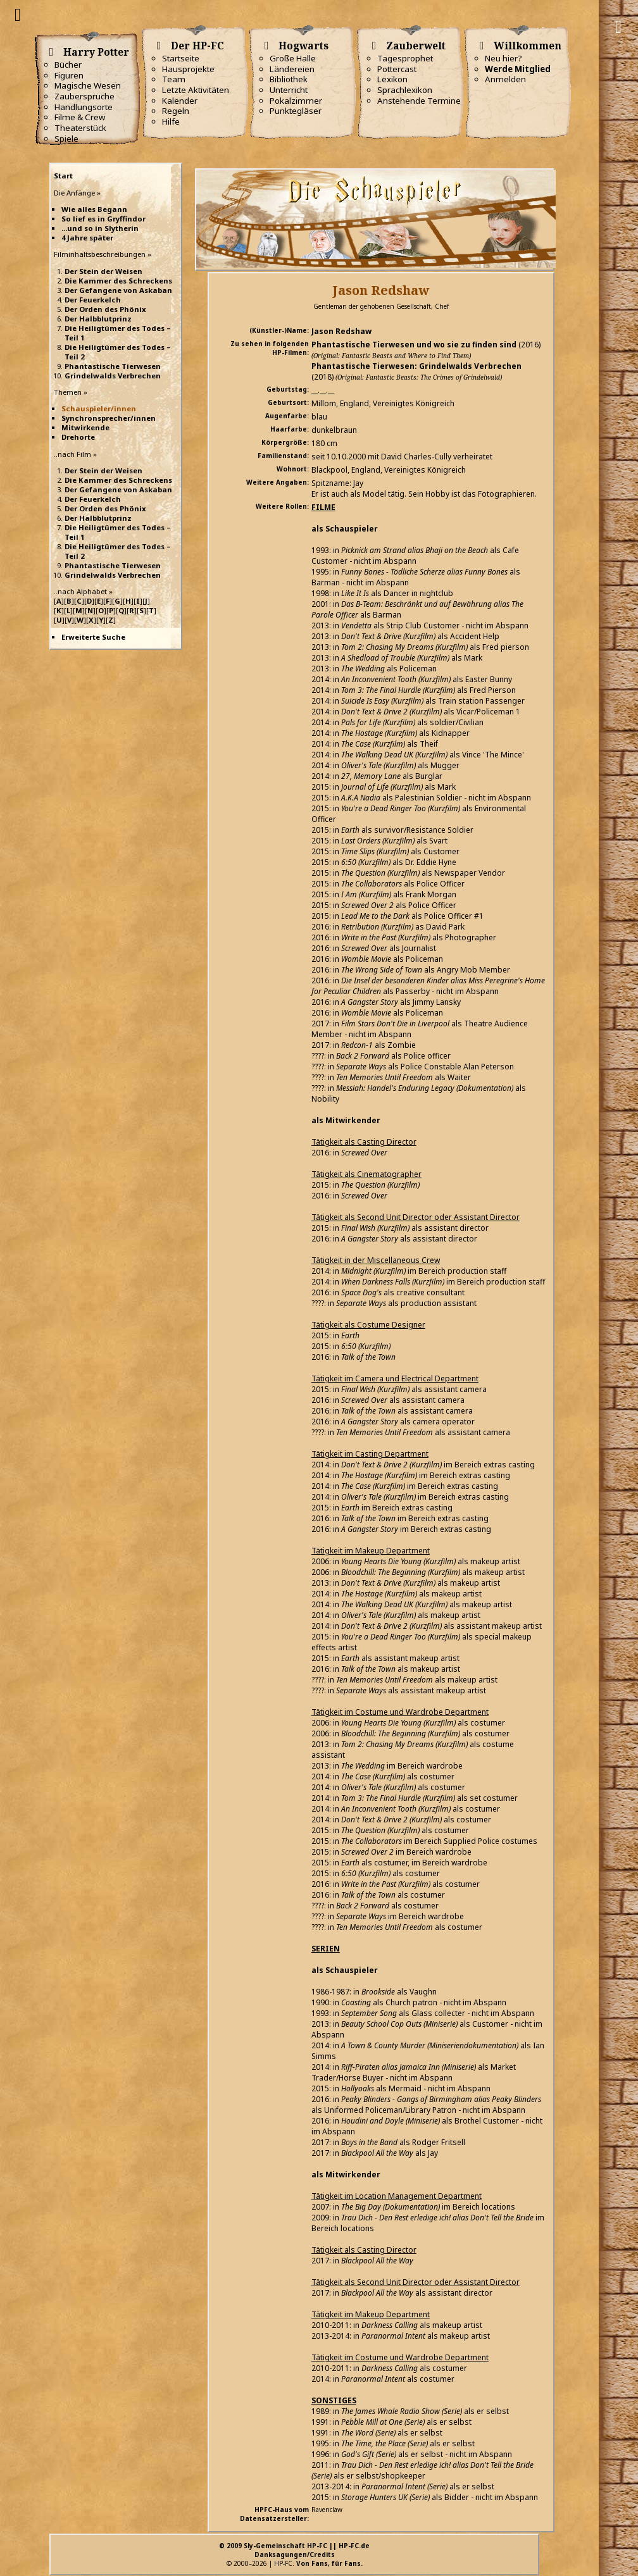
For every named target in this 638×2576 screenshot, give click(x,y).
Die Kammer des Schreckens (118, 280)
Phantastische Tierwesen (113, 366)
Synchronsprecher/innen (108, 418)
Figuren (69, 75)
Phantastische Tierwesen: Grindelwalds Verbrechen (416, 366)
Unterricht (289, 90)
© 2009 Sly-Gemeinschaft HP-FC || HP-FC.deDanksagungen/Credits (294, 2550)
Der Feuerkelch (93, 299)
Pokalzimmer (296, 100)
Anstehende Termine (419, 100)
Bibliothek (289, 79)
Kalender (179, 100)
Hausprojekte (188, 69)
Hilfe (171, 121)
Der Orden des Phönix (105, 309)
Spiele (66, 138)
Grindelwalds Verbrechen (113, 375)
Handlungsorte (83, 107)
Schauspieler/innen (98, 408)
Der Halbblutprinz (98, 318)
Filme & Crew (79, 117)
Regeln (175, 110)
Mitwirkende (85, 427)
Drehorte (78, 437)
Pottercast (396, 69)
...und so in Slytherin (100, 228)
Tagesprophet (405, 58)
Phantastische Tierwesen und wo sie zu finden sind (413, 344)
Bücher (68, 64)
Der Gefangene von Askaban (118, 290)
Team (173, 79)
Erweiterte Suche (93, 637)
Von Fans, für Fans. (329, 2563)
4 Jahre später (87, 237)
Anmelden (505, 79)
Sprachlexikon (404, 90)
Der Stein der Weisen (103, 271)
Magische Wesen (87, 85)
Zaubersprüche (84, 96)
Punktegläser (296, 110)
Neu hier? (503, 58)
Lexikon (392, 79)
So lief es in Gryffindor (103, 218)
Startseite (180, 58)
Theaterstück (80, 128)
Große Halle (293, 58)
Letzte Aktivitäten (195, 90)
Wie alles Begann (94, 209)
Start (63, 175)
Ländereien (292, 69)
